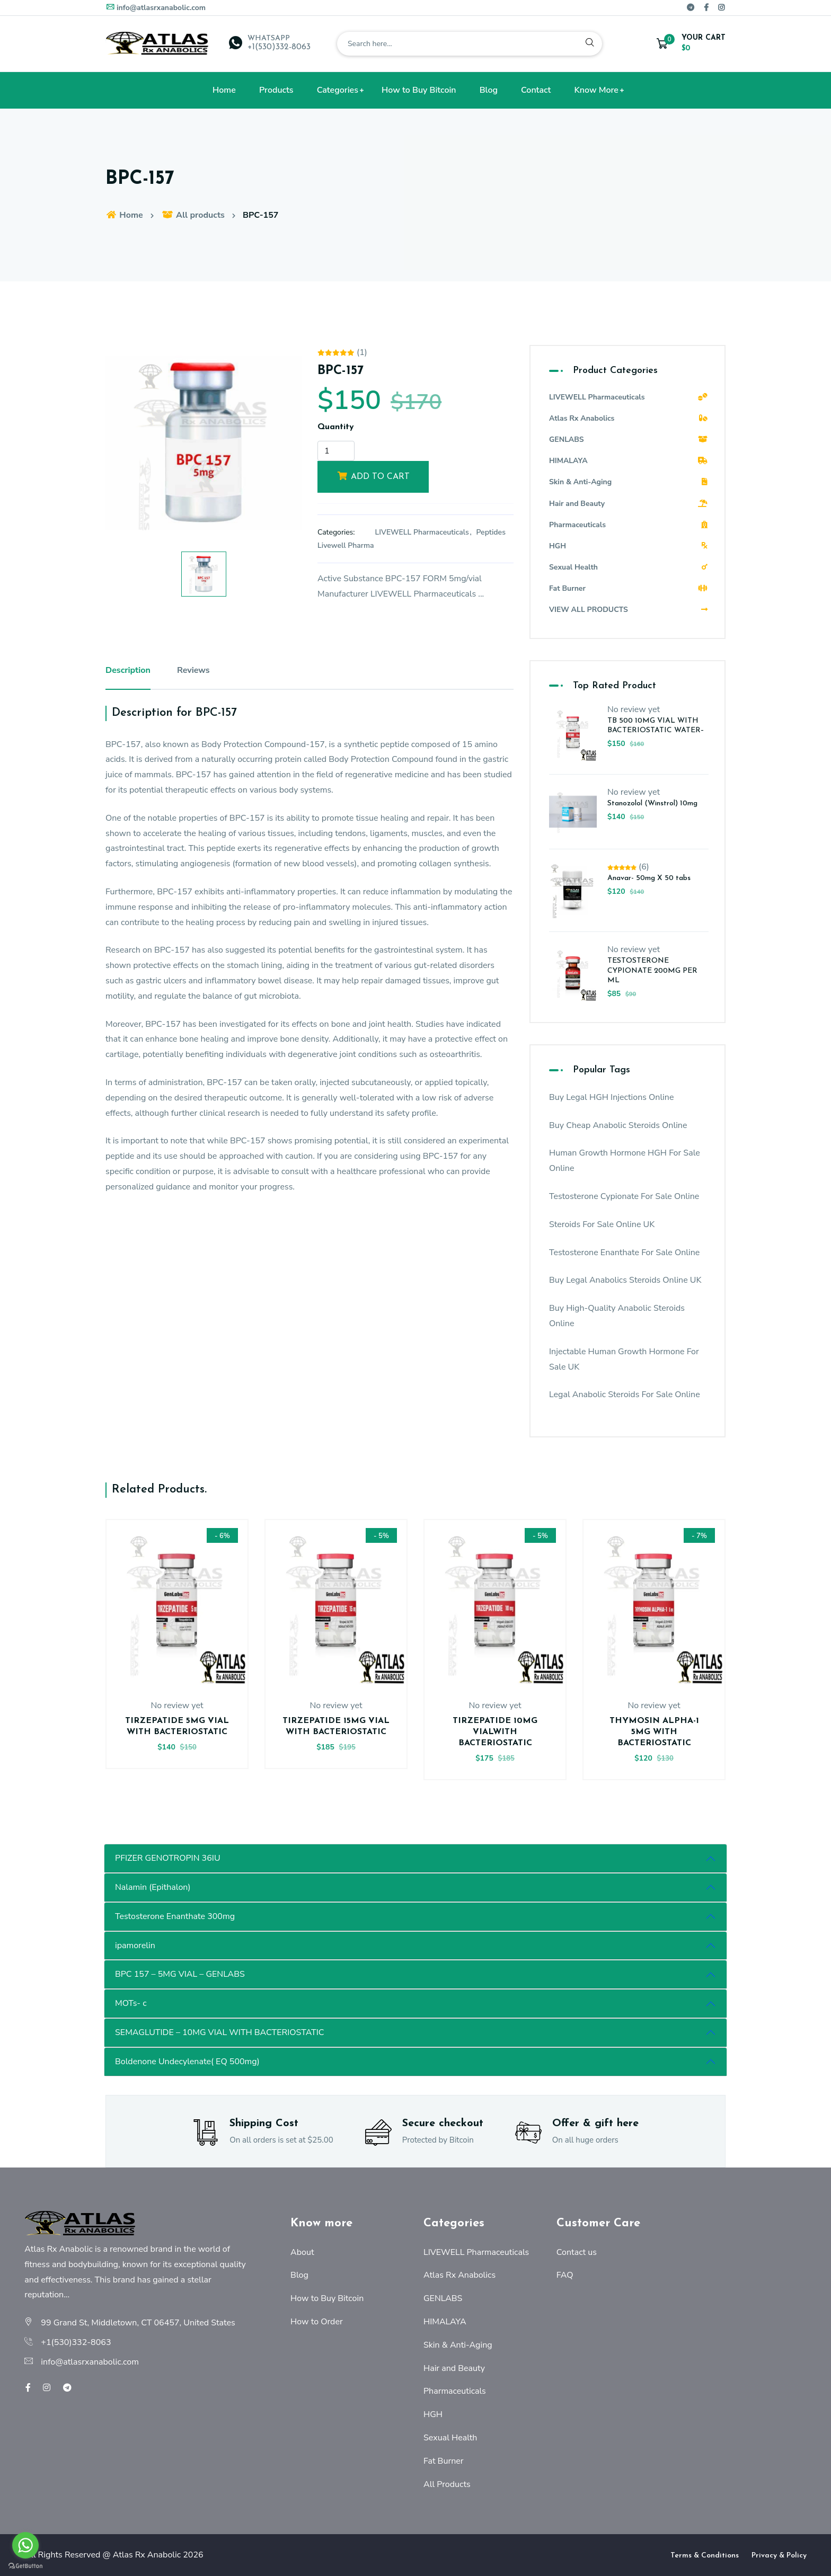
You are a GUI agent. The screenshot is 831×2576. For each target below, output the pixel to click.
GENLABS (629, 439)
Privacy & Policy (779, 2556)
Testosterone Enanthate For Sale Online (624, 1252)
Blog (489, 90)
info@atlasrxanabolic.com (155, 8)
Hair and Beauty (629, 503)
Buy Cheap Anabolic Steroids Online (618, 1125)
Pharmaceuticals (629, 524)
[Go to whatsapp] (25, 2545)
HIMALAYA (629, 460)
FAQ (564, 2275)
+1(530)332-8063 (279, 47)
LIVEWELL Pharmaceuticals (422, 532)
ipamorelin (135, 1945)
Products (276, 90)
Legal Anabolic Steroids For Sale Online (624, 1394)
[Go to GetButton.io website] (25, 2565)
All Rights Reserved (62, 2555)
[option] (203, 443)
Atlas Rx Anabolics (629, 418)
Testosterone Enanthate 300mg (175, 1916)
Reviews (193, 670)
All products (193, 215)
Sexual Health (629, 567)
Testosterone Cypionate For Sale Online (624, 1196)
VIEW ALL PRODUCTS (629, 609)
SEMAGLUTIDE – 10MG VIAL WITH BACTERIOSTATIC (219, 2032)
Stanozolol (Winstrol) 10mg (652, 803)
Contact (536, 90)
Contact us (576, 2252)
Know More (596, 90)
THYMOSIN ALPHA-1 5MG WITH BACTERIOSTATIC (654, 1732)
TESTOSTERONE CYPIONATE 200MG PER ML (652, 970)
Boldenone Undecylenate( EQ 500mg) (187, 2061)
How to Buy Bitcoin (419, 90)
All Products (447, 2484)
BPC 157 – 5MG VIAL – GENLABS (180, 1974)
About (302, 2252)
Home (224, 90)
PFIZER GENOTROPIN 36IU (167, 1858)
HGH (629, 546)
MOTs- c (131, 2003)
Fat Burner (629, 588)
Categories (337, 90)
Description (128, 670)
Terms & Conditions (704, 2556)
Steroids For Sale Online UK (602, 1224)
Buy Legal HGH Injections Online (611, 1097)
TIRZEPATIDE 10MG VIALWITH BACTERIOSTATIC (495, 1732)
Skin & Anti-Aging (629, 481)
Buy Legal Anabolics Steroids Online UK (625, 1280)
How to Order (316, 2322)
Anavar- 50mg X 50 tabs (649, 878)
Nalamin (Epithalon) (152, 1887)
